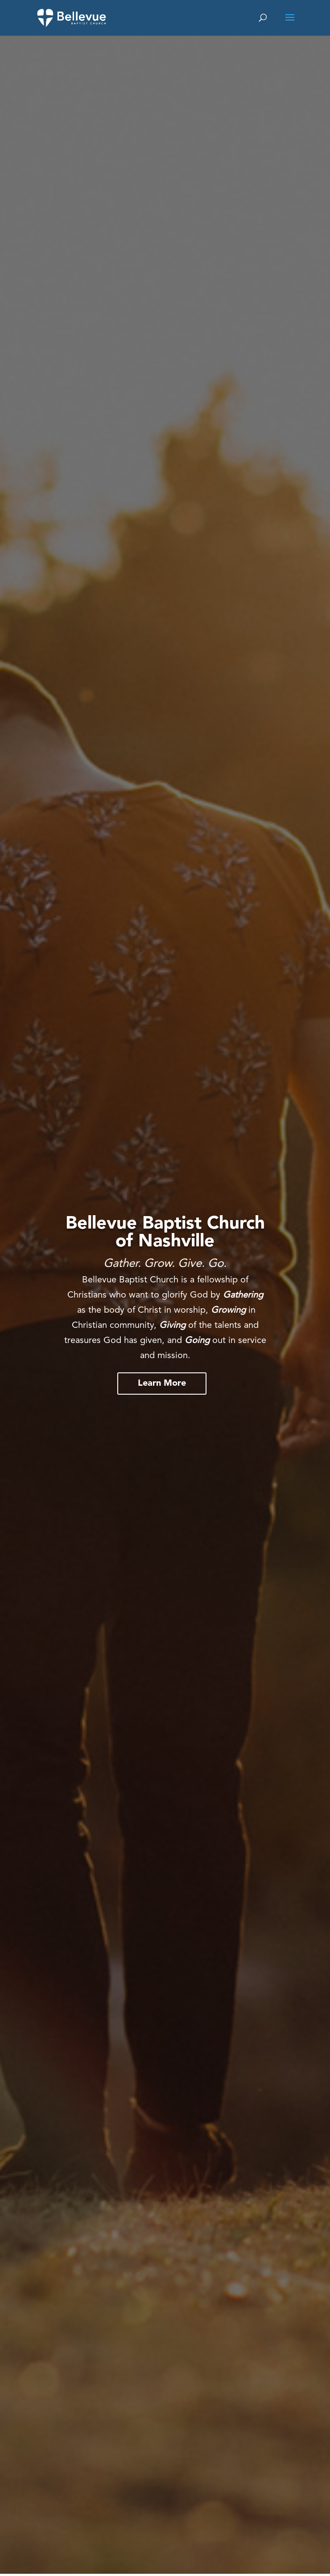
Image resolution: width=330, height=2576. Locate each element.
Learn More (162, 1383)
